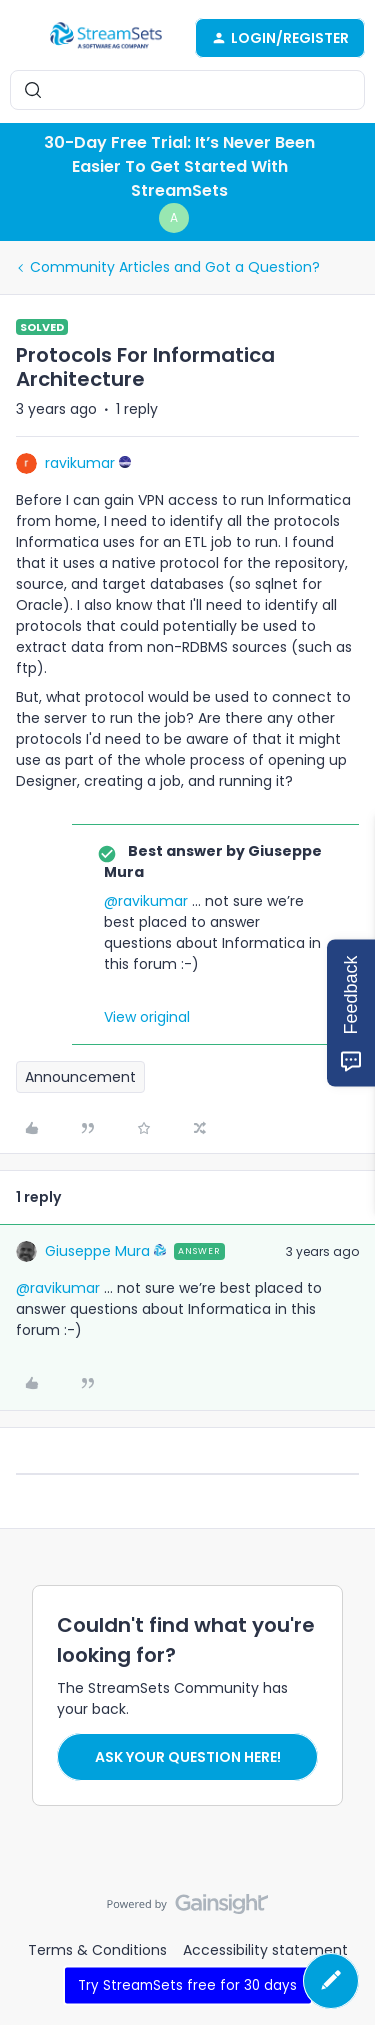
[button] (22, 41)
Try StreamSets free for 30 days (187, 1984)
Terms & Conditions (97, 1950)
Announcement (80, 1077)
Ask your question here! (188, 1757)
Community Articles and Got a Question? (175, 267)
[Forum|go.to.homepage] (106, 38)
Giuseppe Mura (97, 1251)
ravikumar (80, 463)
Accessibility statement (265, 1950)
